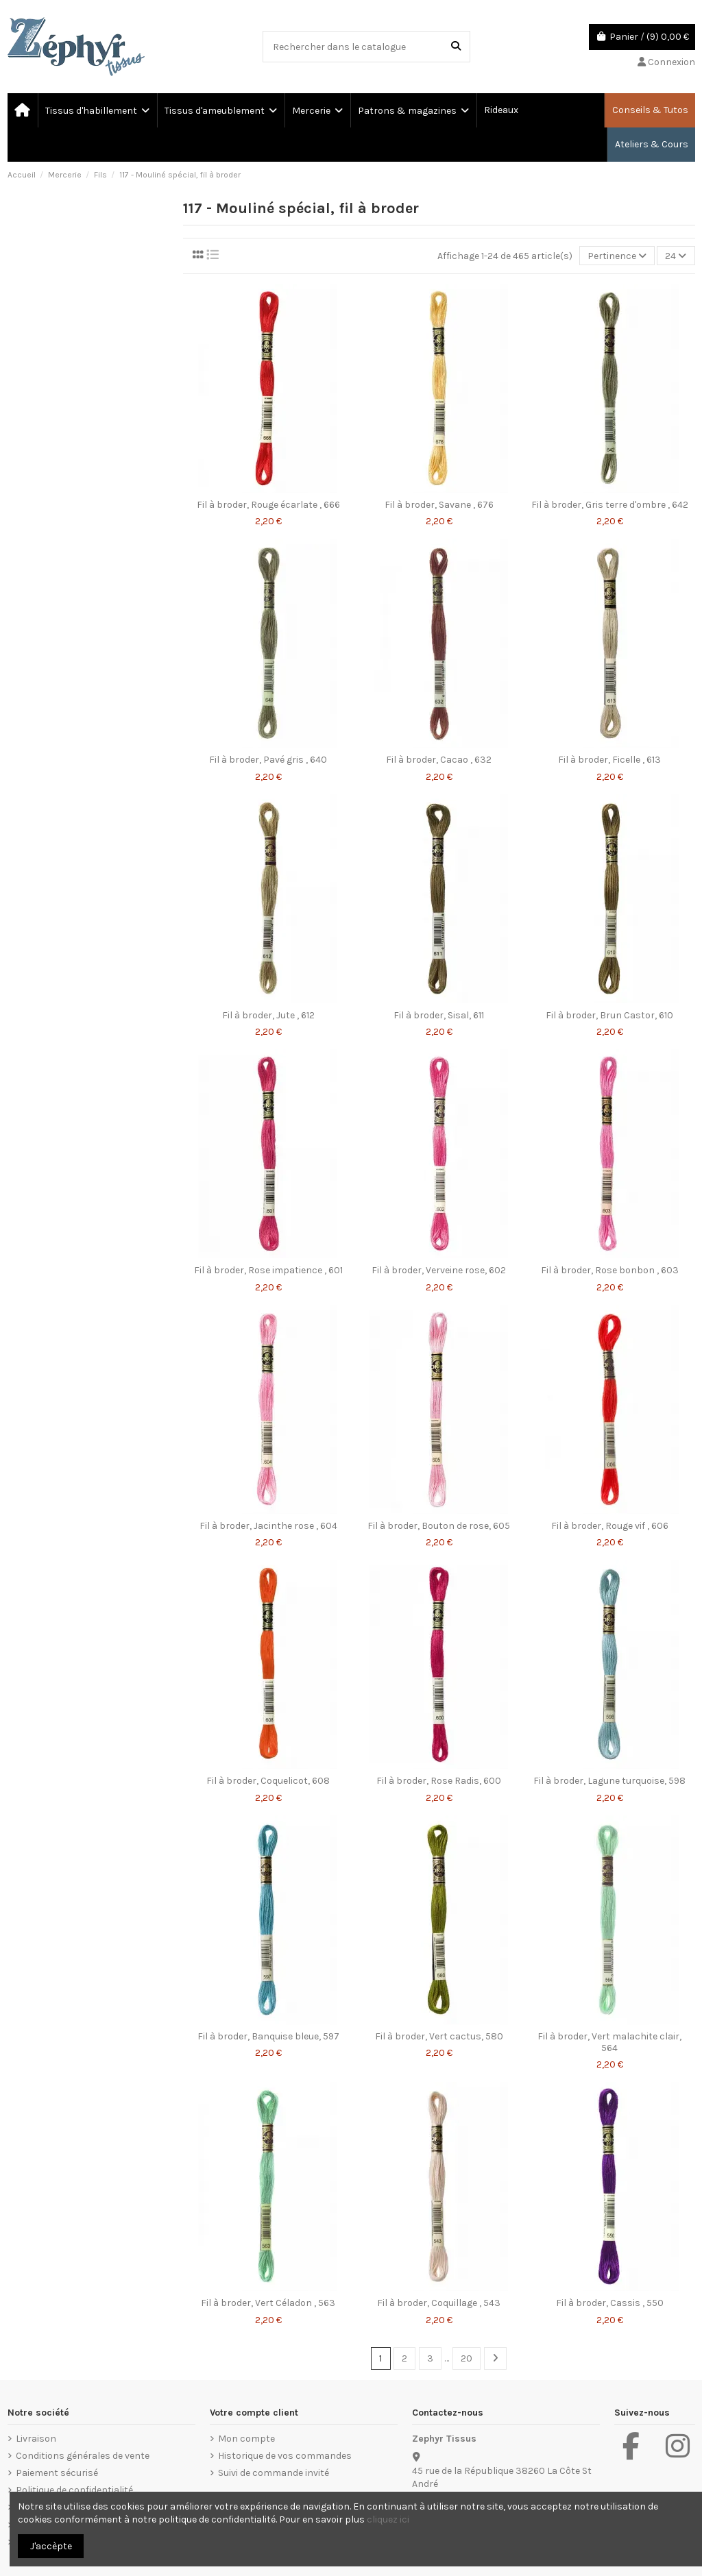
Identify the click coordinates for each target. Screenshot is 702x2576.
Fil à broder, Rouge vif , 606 (609, 1526)
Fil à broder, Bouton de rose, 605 (438, 1526)
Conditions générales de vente (82, 2456)
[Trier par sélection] (617, 256)
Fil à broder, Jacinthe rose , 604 (268, 1526)
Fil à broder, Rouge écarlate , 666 (268, 505)
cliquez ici (388, 2519)
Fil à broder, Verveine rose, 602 (439, 1270)
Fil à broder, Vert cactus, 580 (439, 2036)
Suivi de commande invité (273, 2473)
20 (466, 2358)
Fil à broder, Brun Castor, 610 (609, 1015)
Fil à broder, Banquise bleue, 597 (268, 2036)
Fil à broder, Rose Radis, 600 (438, 1781)
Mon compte (246, 2438)
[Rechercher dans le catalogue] (455, 46)
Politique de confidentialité (74, 2490)
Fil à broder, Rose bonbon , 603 (610, 1270)
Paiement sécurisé (57, 2473)
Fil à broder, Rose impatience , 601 (268, 1270)
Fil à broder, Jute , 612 (268, 1015)
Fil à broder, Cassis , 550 (610, 2303)
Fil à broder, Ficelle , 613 (609, 759)
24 (675, 256)
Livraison (36, 2438)
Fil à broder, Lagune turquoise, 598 (609, 1781)
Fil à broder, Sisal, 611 (439, 1015)
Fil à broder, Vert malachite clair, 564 (609, 2042)
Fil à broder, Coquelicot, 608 (268, 1781)
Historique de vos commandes (285, 2456)
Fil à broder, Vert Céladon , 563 (268, 2303)
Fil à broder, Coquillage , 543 (438, 2303)
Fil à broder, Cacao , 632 (439, 759)
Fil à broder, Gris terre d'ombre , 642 (609, 505)
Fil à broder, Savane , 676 (439, 505)
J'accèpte (51, 2546)
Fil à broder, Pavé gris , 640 (268, 759)
